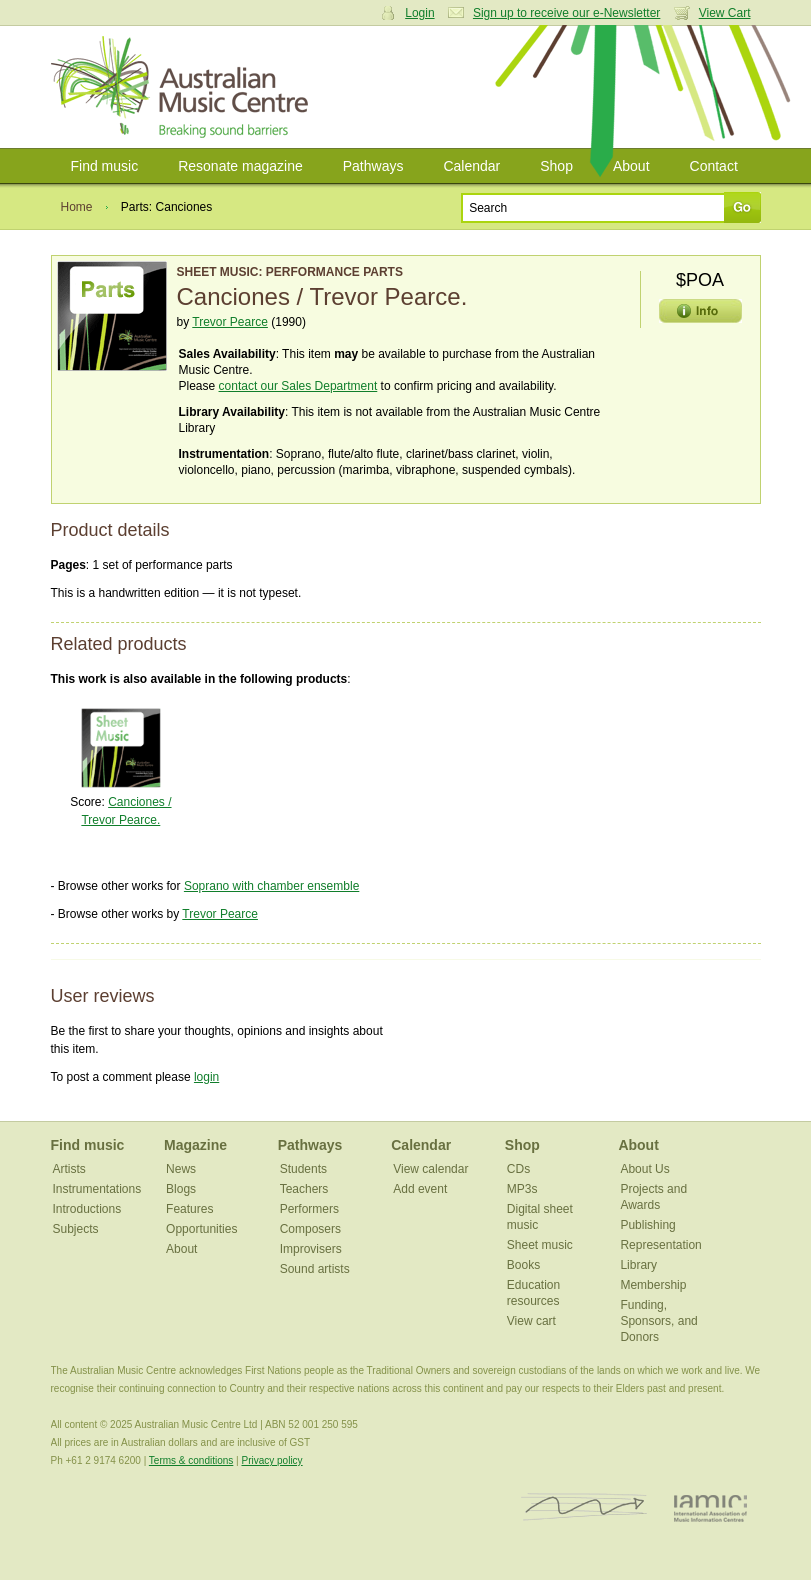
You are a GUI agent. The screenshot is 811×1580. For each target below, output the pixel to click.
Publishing (647, 1225)
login (206, 1077)
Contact (714, 166)
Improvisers (311, 1249)
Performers (309, 1209)
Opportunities (201, 1229)
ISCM (584, 1507)
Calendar (471, 166)
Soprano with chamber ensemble (271, 886)
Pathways (373, 166)
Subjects (76, 1229)
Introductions (87, 1209)
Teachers (304, 1189)
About (631, 166)
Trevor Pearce (230, 322)
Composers (310, 1229)
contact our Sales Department (298, 386)
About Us (644, 1169)
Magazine (195, 1145)
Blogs (181, 1189)
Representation (660, 1245)
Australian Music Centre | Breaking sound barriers (183, 87)
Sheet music (540, 1245)
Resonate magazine (240, 166)
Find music (105, 166)
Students (303, 1169)
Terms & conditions (191, 1460)
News (181, 1169)
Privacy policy (271, 1460)
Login (419, 13)
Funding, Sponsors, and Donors (658, 1321)
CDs (518, 1169)
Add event (420, 1189)
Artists (69, 1169)
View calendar (430, 1169)
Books (523, 1265)
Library (638, 1265)
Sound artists (315, 1269)
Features (189, 1209)
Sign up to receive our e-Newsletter (566, 13)
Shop (556, 166)
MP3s (522, 1189)
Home (77, 207)
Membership (653, 1285)
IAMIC (710, 1507)
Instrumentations (97, 1189)
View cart (531, 1321)
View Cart (725, 13)
